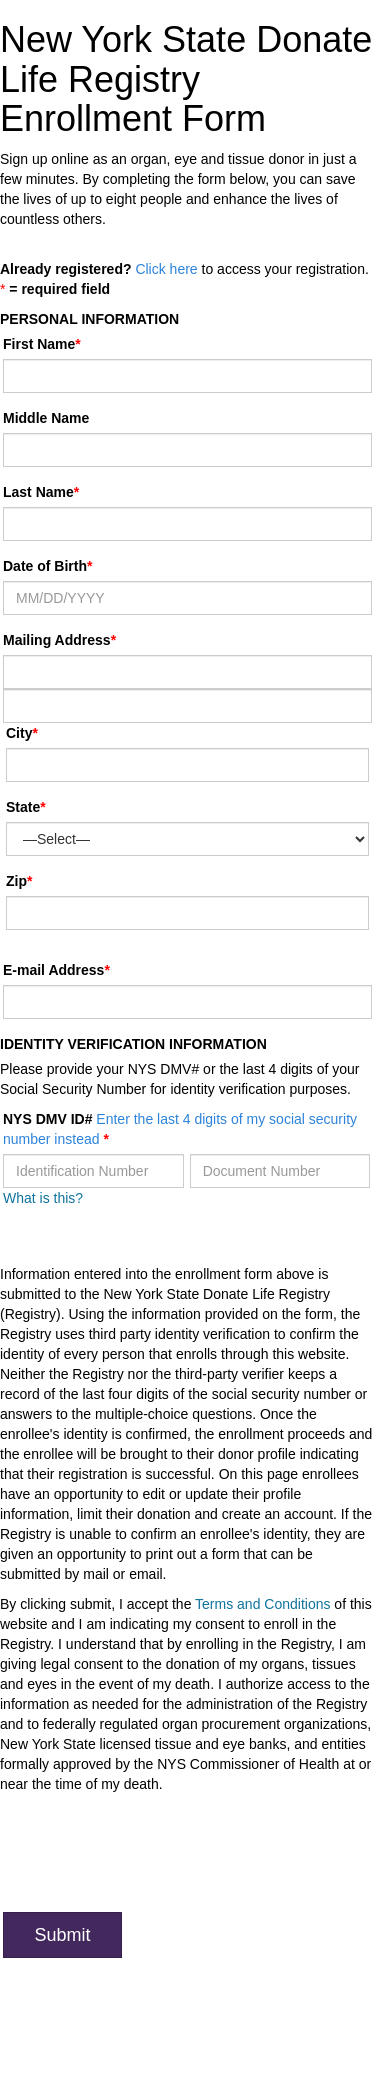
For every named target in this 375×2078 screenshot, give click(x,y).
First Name (39, 344)
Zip (16, 881)
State (23, 807)
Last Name (38, 492)
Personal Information (89, 319)
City (19, 733)
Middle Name (46, 418)
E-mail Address (53, 970)
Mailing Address (59, 640)
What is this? (43, 1198)
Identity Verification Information (133, 1044)
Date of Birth (45, 566)
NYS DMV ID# (180, 1129)
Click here (166, 269)
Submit (62, 1935)
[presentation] (155, 1858)
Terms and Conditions (262, 1604)
